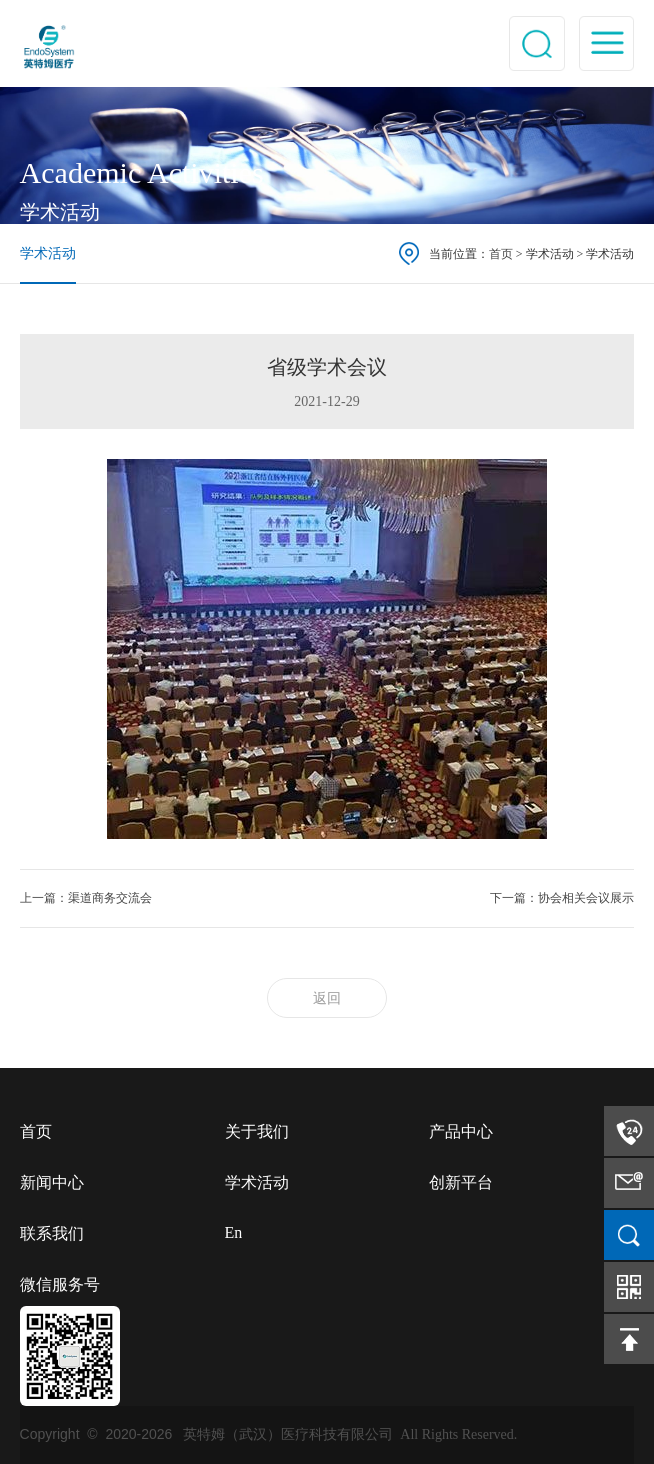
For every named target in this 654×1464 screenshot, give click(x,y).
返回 (327, 998)
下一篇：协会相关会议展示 (562, 898)
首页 (501, 254)
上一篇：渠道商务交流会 (86, 898)
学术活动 (48, 253)
